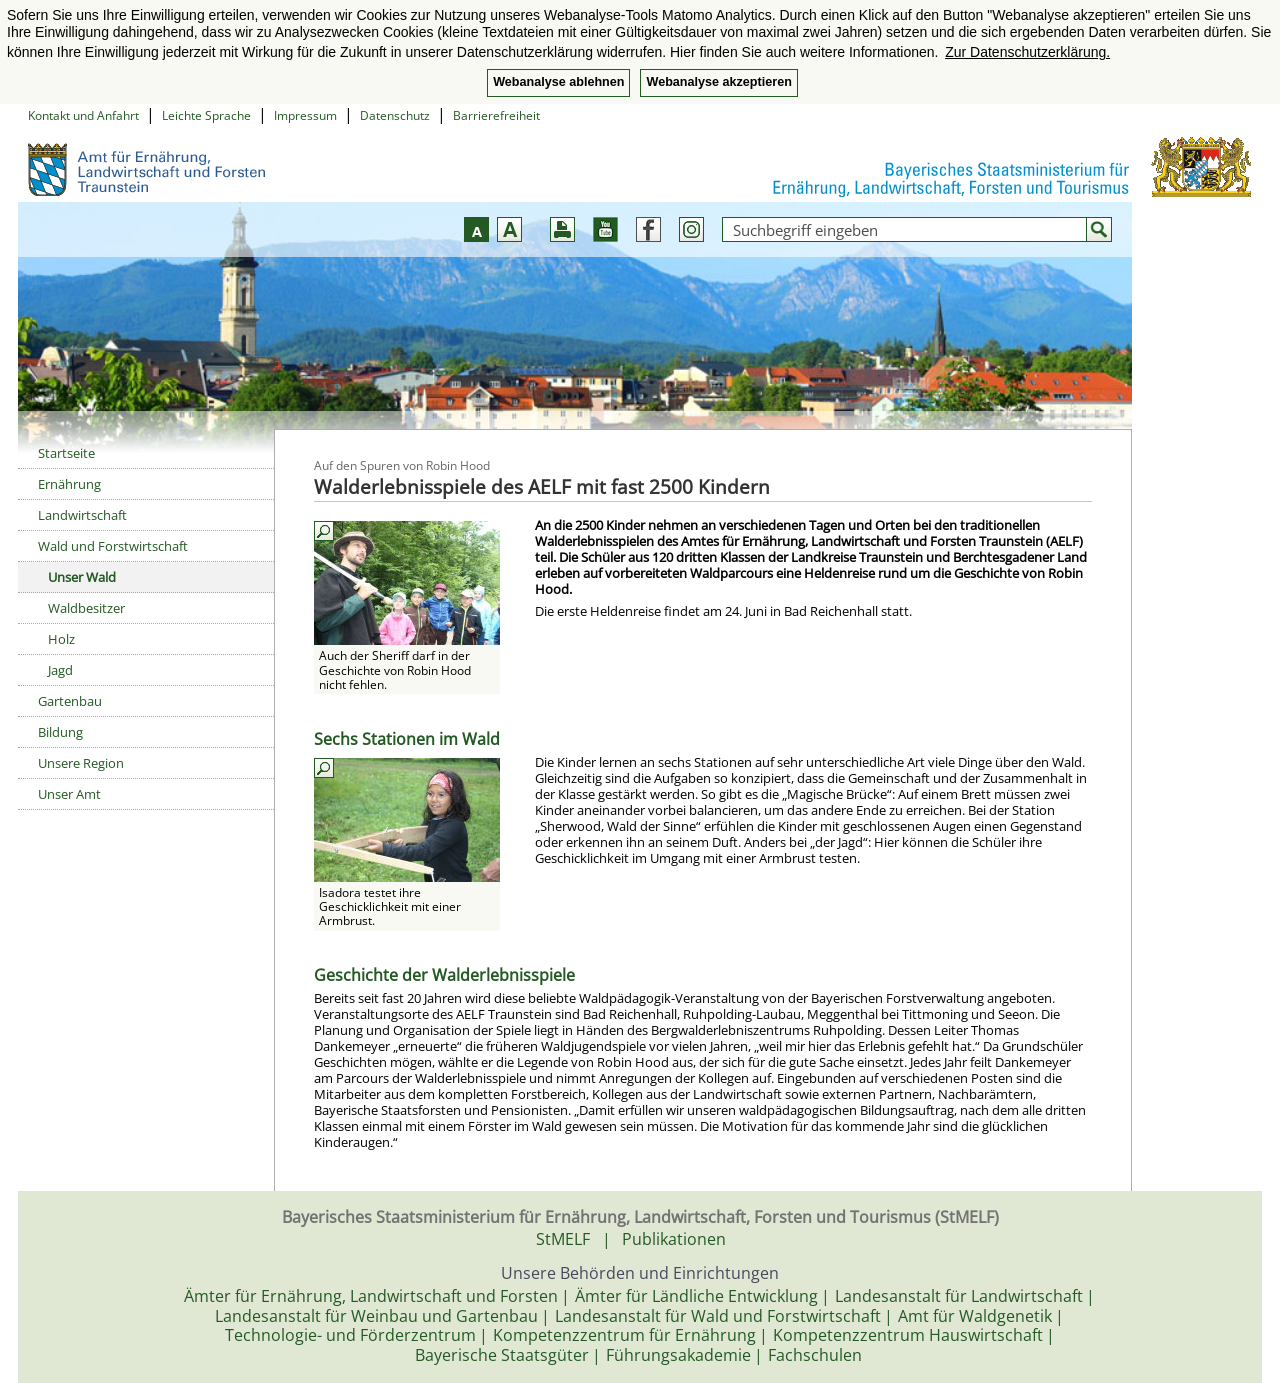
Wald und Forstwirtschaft (113, 546)
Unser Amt (69, 794)
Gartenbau (70, 701)
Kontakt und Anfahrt (83, 115)
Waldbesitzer (86, 608)
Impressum (305, 115)
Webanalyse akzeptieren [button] (718, 82)
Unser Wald (82, 577)
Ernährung (69, 484)
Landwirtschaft (82, 515)
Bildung (60, 732)
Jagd (60, 670)
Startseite (66, 453)
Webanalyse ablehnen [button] (558, 82)
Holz (61, 639)
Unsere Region (81, 763)
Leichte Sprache (206, 115)
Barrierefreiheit (496, 115)
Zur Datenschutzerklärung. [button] (1027, 52)
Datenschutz (395, 115)
